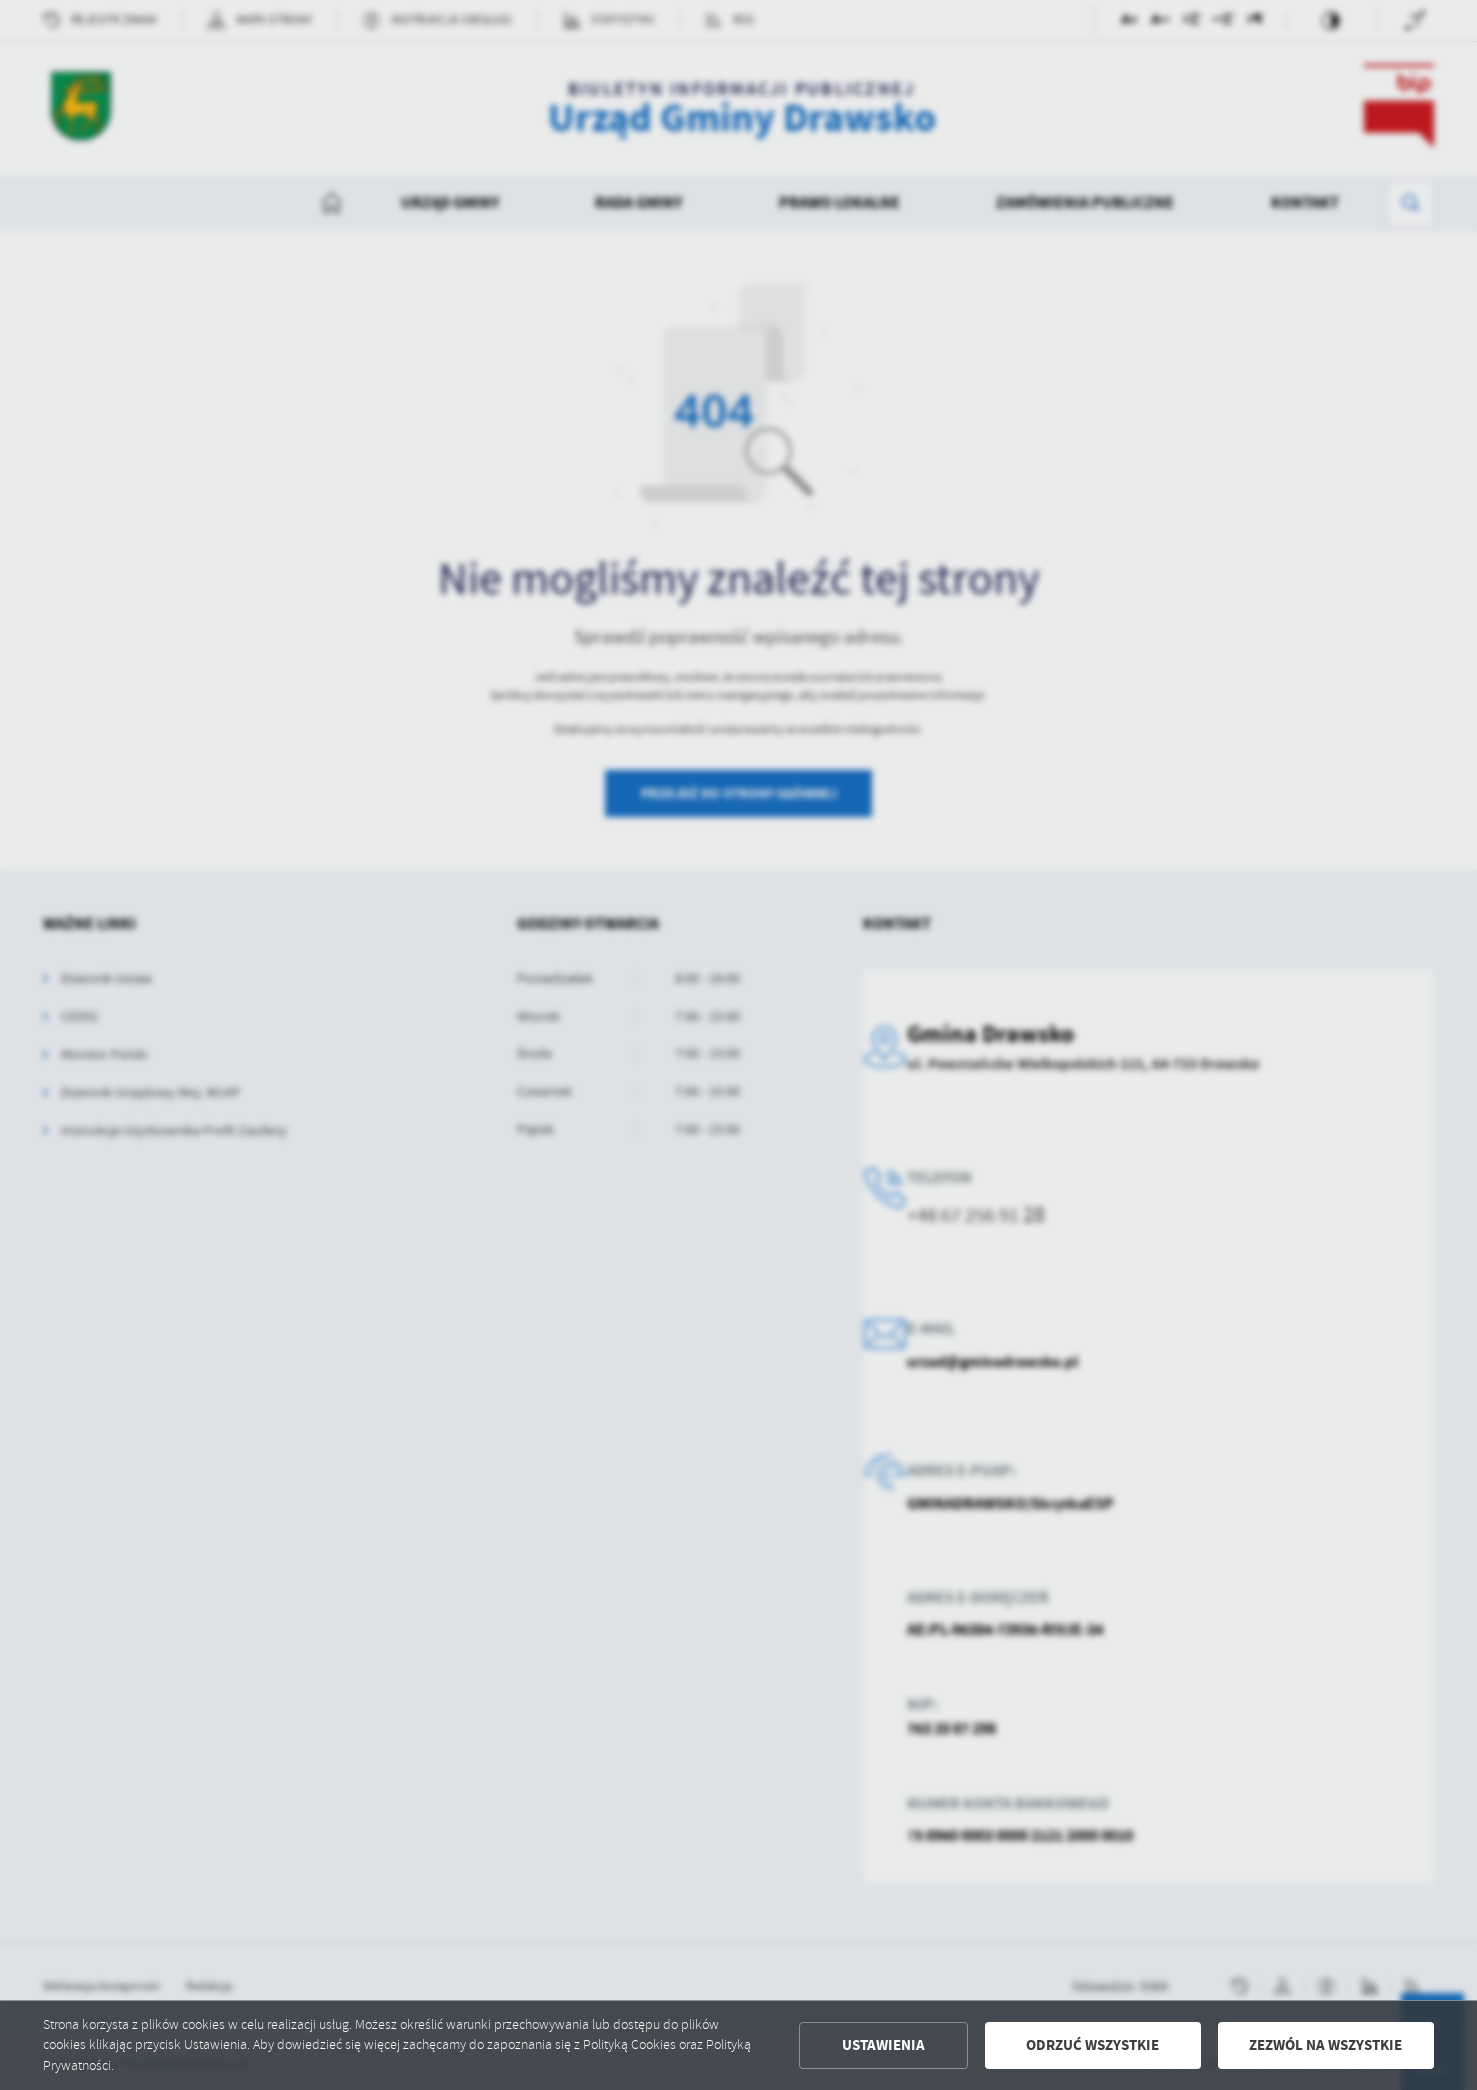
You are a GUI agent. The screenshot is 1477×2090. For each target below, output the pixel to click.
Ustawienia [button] (883, 2045)
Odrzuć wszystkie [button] (1092, 2045)
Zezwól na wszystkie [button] (1325, 2045)
